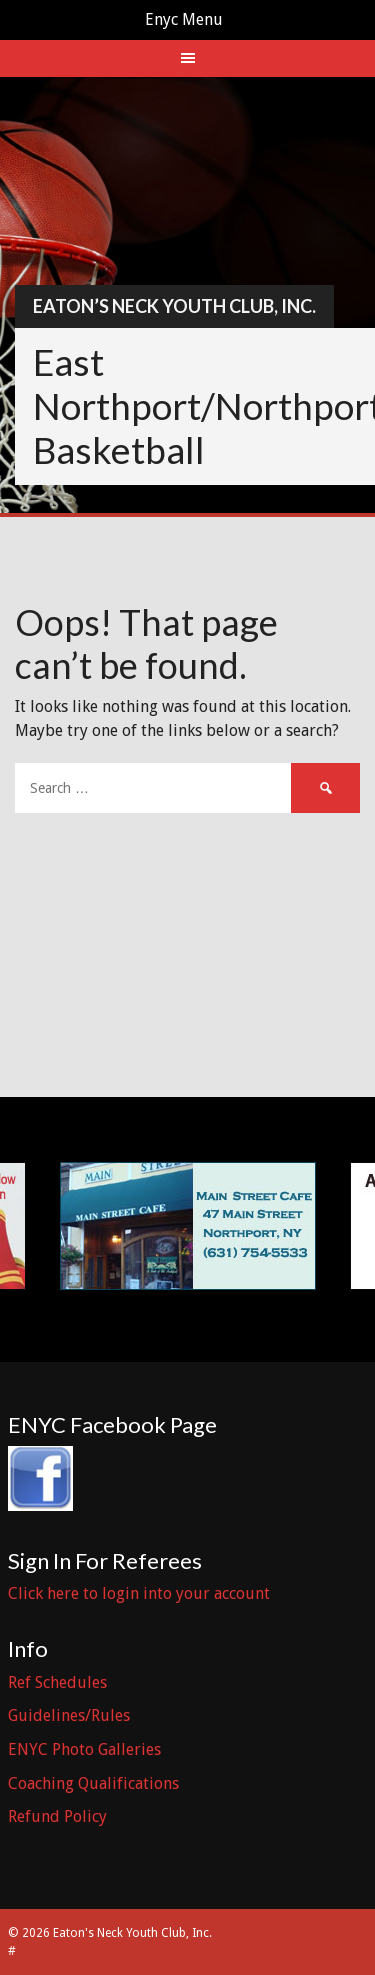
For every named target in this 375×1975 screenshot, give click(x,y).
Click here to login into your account (139, 1593)
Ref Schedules (57, 1682)
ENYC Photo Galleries (84, 1749)
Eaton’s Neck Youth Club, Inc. (174, 306)
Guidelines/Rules (69, 1715)
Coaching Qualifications (93, 1783)
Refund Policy (57, 1816)
